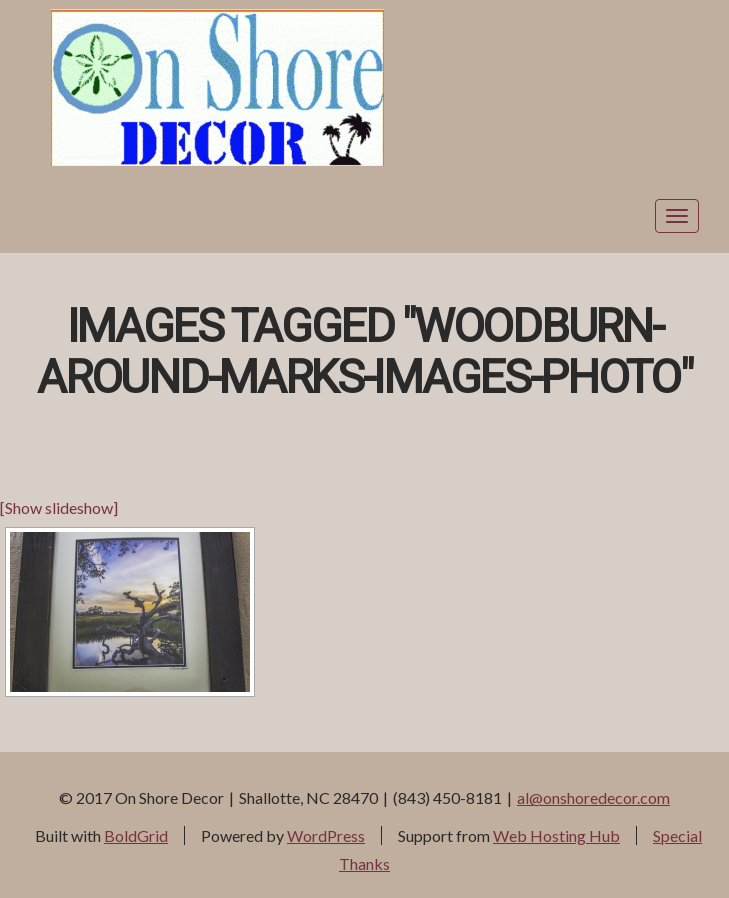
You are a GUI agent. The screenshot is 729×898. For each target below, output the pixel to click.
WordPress (326, 835)
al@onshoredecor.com (593, 797)
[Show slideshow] (59, 507)
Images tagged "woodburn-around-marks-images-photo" (364, 353)
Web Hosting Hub (556, 835)
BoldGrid (136, 835)
